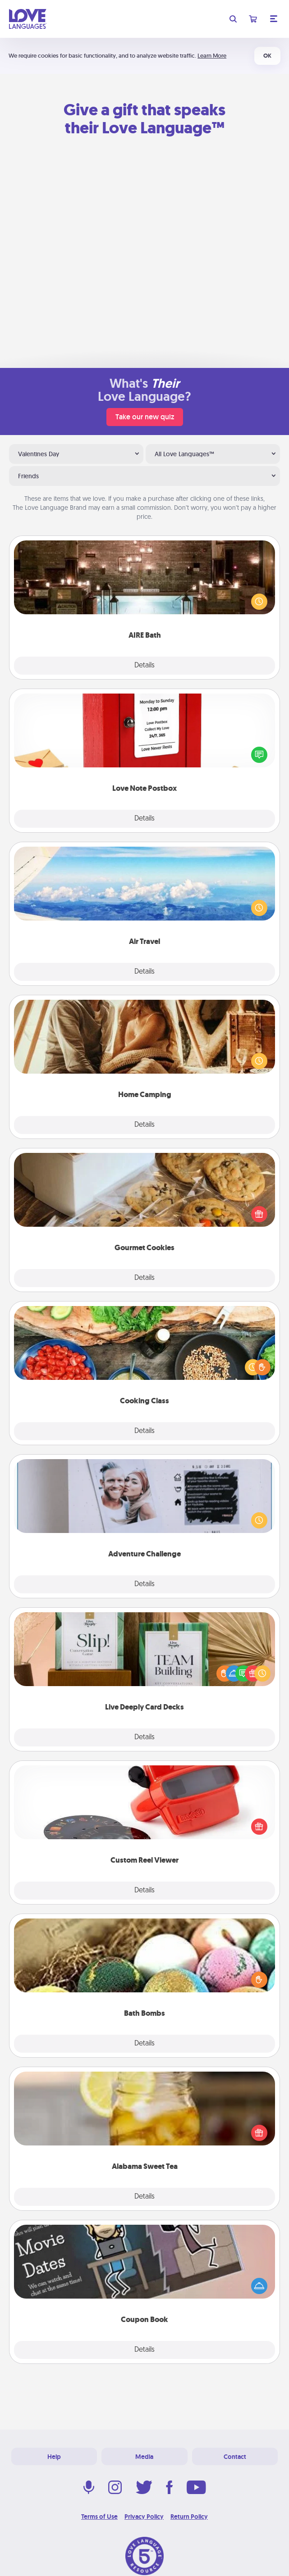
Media (144, 2457)
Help (54, 2457)
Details (144, 665)
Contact (235, 2457)
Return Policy (189, 2517)
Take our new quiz (144, 417)
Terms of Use (99, 2517)
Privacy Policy (144, 2517)
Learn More (211, 55)
